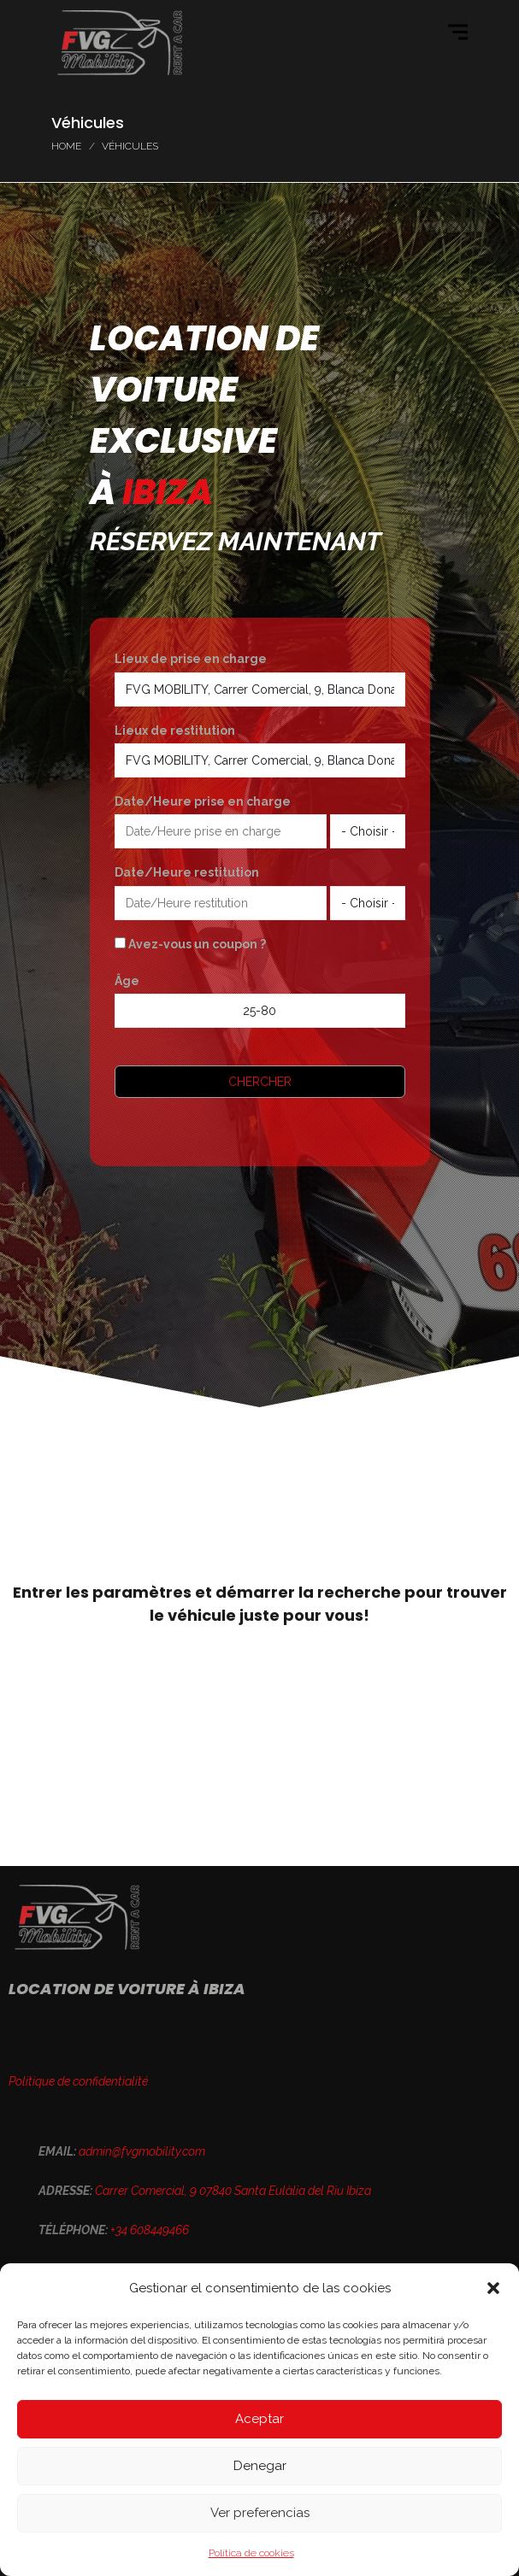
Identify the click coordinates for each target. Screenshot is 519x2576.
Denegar (259, 2465)
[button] (493, 2288)
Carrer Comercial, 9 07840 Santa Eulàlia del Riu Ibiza (233, 2191)
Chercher (260, 1081)
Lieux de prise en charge (191, 659)
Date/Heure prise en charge (203, 801)
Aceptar (259, 2418)
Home (66, 146)
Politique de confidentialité (78, 2081)
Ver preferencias (260, 2512)
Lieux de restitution (175, 730)
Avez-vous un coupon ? (190, 944)
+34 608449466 (149, 2230)
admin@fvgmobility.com (142, 2151)
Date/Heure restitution (187, 872)
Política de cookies (251, 2553)
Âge (127, 981)
